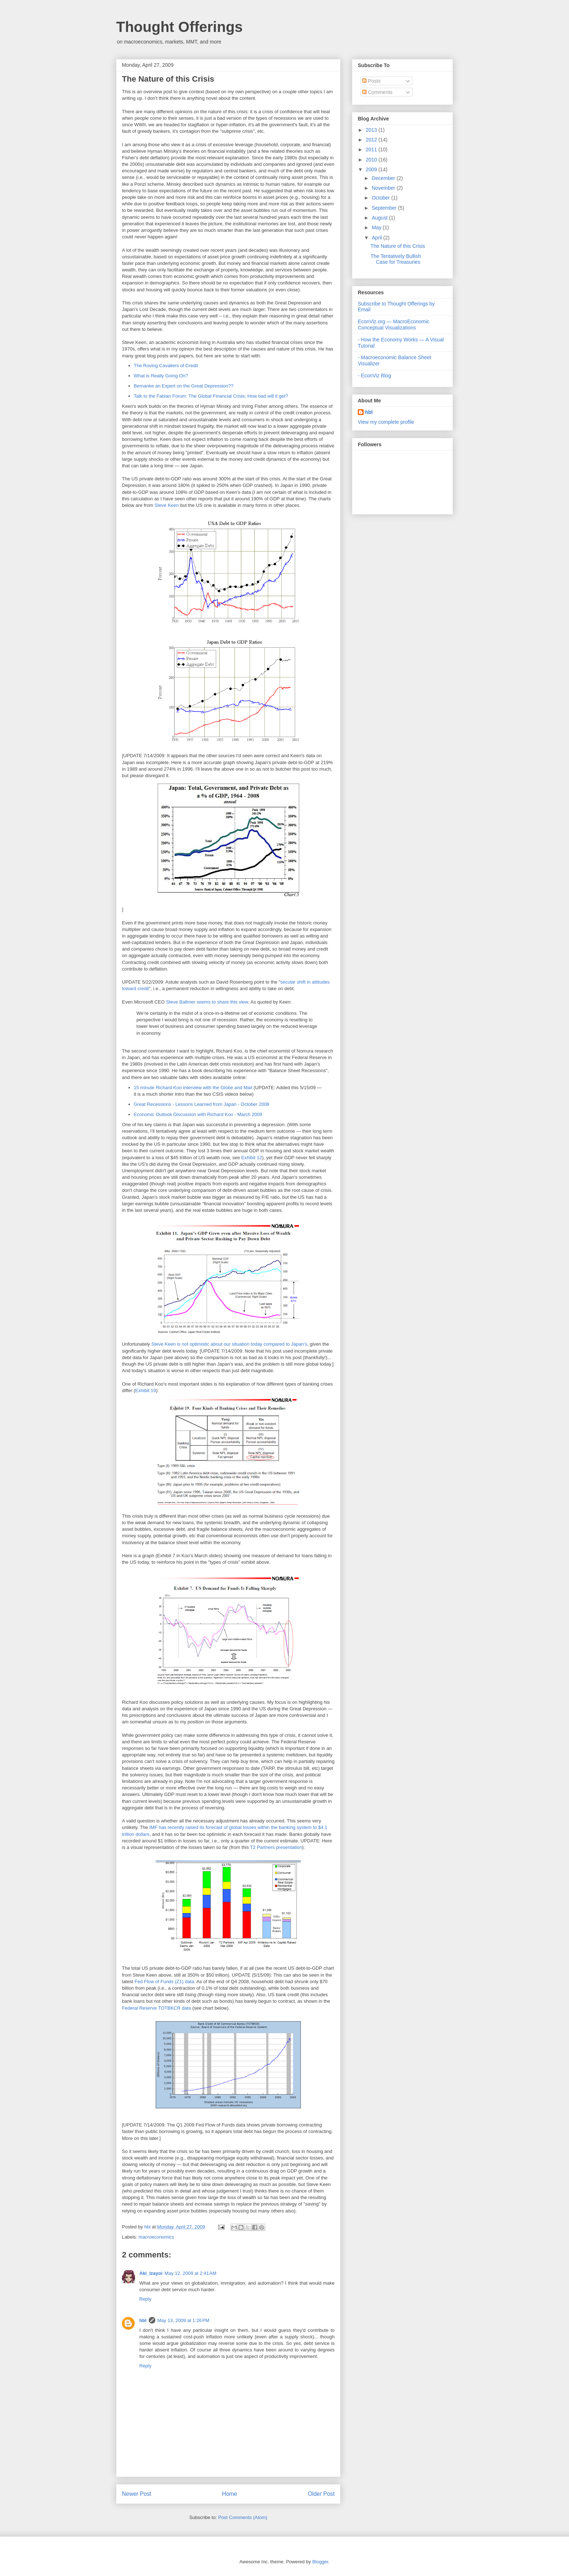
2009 (372, 169)
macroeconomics (156, 2237)
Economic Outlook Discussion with (170, 1114)
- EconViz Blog (374, 375)
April (377, 238)
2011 (372, 149)
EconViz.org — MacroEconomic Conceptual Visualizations (393, 325)
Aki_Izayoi (151, 2273)
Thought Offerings (179, 27)
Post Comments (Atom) (242, 2517)
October (381, 198)
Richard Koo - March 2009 (234, 1114)
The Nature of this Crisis (398, 246)
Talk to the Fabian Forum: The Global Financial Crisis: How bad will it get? (211, 396)
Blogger (320, 2561)
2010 (372, 160)
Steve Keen (167, 505)
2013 (372, 130)
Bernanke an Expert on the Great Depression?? (184, 386)
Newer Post (136, 2494)
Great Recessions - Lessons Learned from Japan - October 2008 (202, 1104)
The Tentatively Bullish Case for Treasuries (396, 259)
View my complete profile (386, 422)
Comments (377, 92)
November (384, 188)
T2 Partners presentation (276, 1847)
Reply (145, 2299)
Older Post (321, 2494)
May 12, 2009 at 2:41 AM (191, 2273)
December (384, 178)
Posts (371, 81)
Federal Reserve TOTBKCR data (156, 2008)
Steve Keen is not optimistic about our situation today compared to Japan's (229, 1344)
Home (229, 2494)
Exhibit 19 (145, 1390)
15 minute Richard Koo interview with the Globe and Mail (193, 1087)
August (380, 218)
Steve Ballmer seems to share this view (207, 1002)
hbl (148, 2227)
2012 (372, 140)
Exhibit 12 (251, 1157)
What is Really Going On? (161, 375)
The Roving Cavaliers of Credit (166, 365)
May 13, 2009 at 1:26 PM (183, 2320)
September (385, 208)
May (377, 227)
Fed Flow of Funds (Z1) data (164, 1981)
